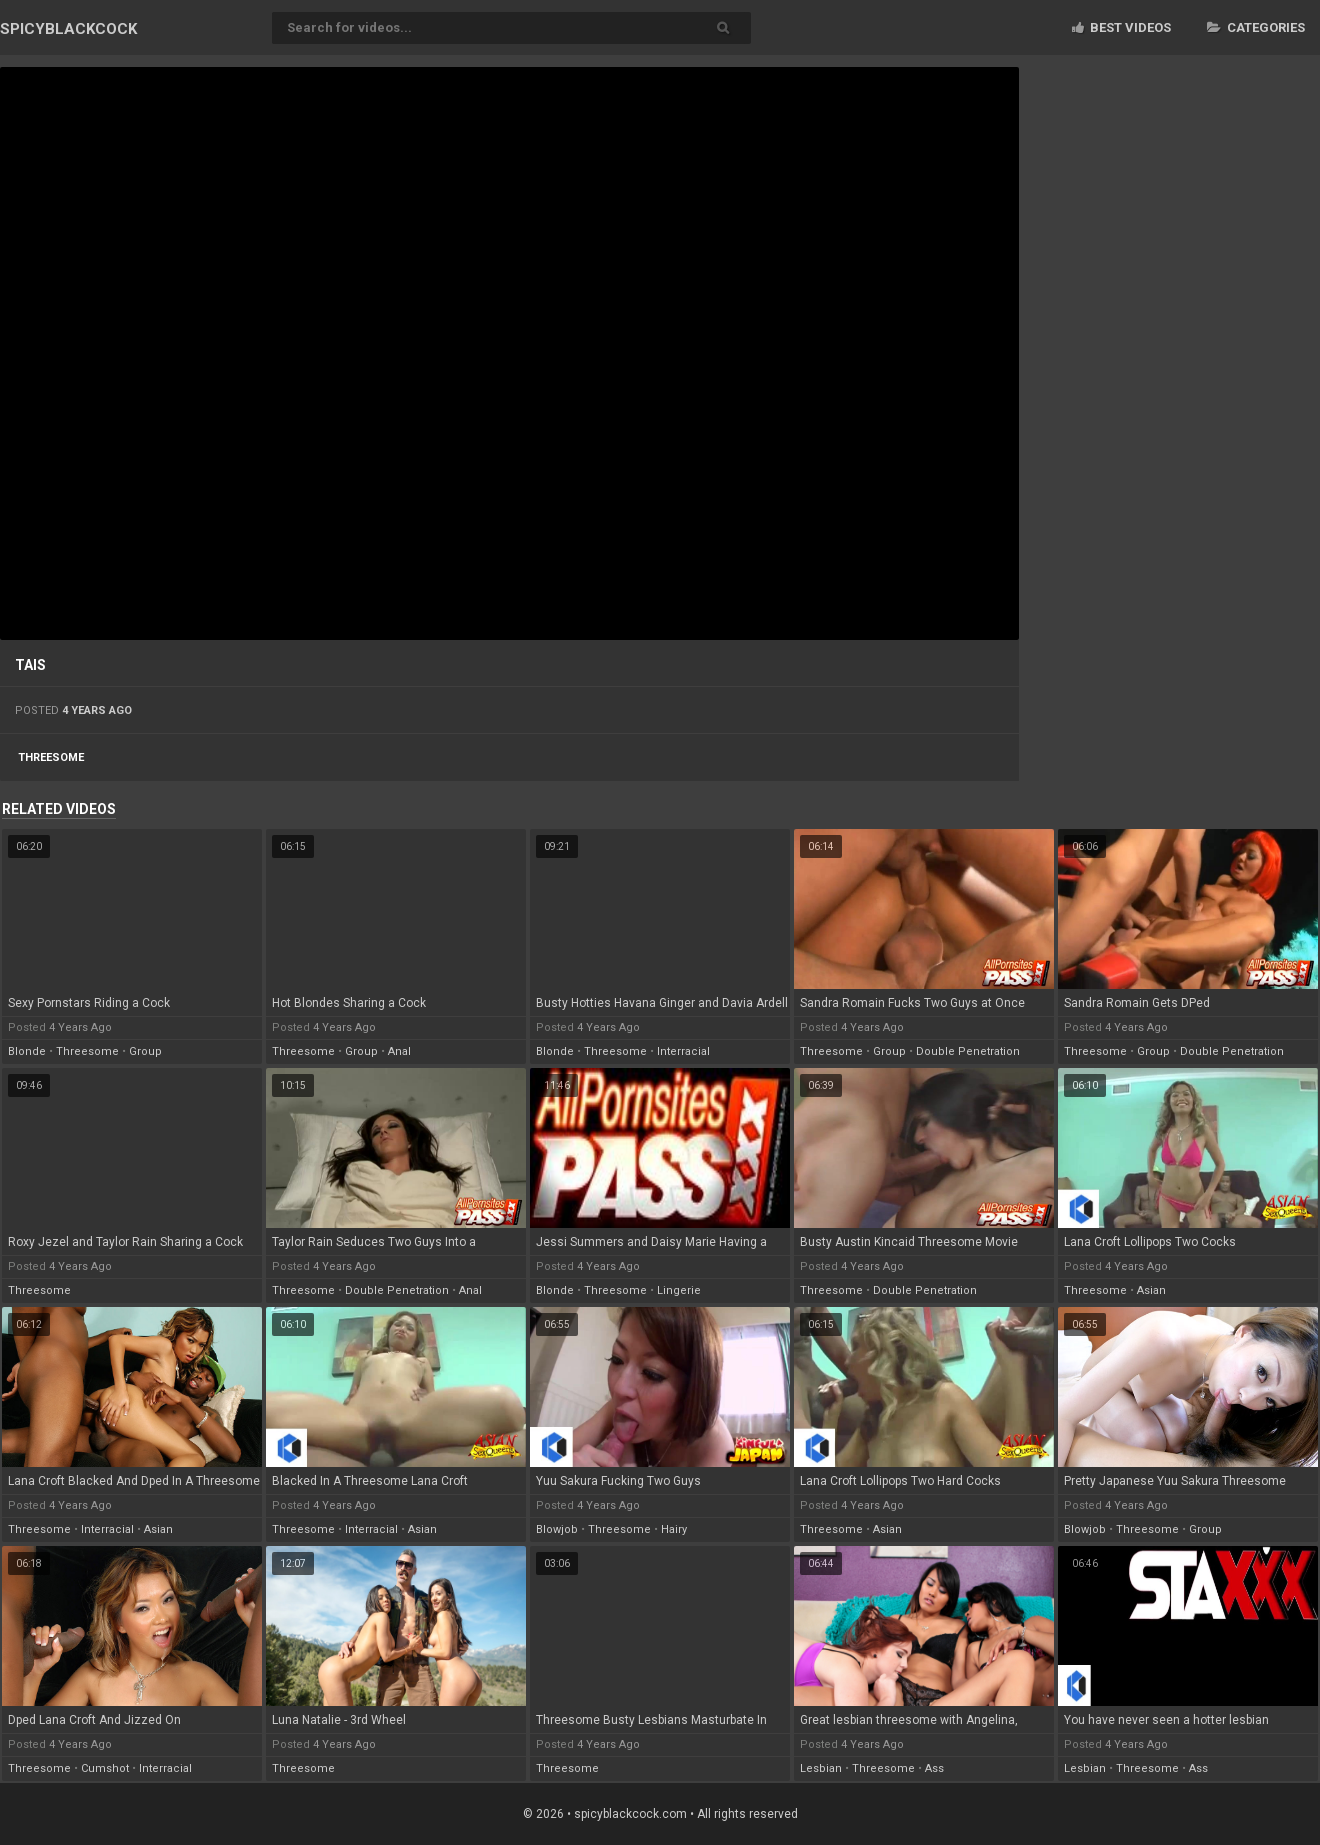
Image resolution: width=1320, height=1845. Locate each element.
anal (399, 1051)
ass (934, 1768)
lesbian (821, 1768)
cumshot (105, 1768)
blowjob (557, 1529)
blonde (27, 1051)
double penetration (968, 1051)
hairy (674, 1529)
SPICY (68, 29)
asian (1151, 1290)
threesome (51, 757)
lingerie (679, 1290)
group (145, 1051)
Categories (1256, 27)
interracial (683, 1051)
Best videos (1121, 27)
